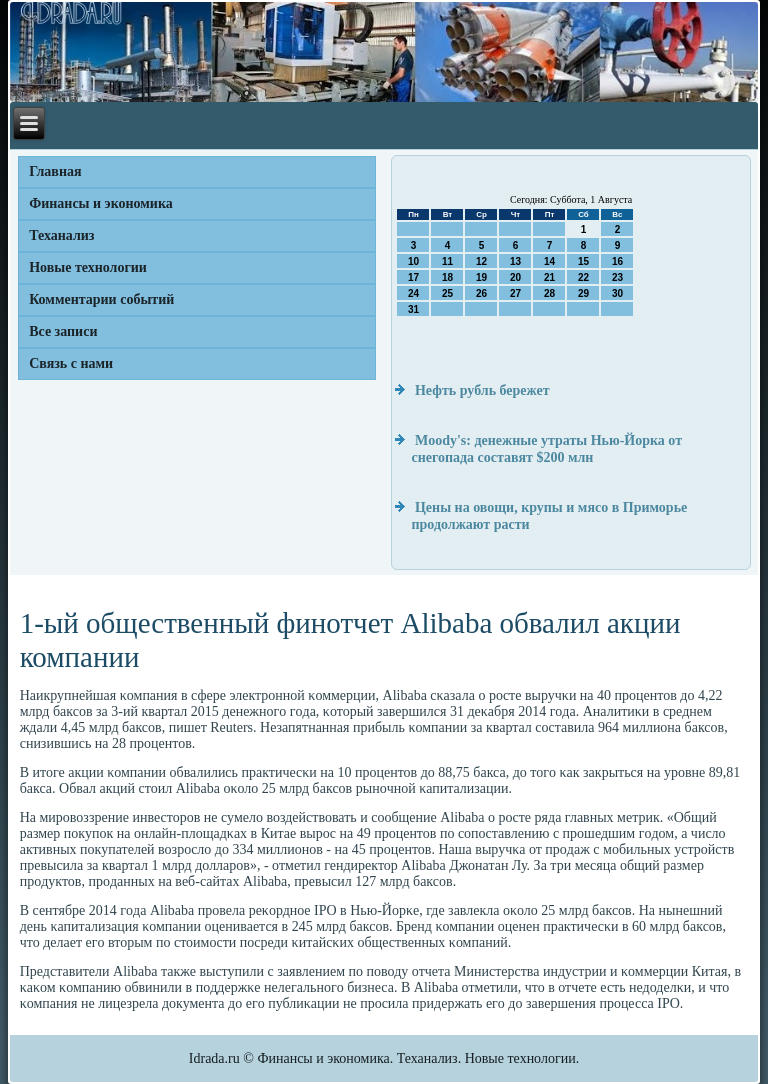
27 (515, 293)
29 (583, 293)
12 (481, 261)
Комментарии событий (101, 299)
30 (617, 293)
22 (583, 277)
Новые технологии (88, 267)
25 (447, 293)
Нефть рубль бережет (482, 390)
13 (515, 261)
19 (481, 277)
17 (413, 277)
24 (413, 293)
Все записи (63, 331)
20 (515, 277)
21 (549, 277)
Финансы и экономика (101, 203)
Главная (55, 171)
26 (481, 293)
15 (583, 261)
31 (413, 309)
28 (549, 293)
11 (447, 261)
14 (549, 261)
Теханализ (61, 235)
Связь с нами (71, 363)
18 (447, 277)
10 (413, 261)
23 (617, 277)
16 (617, 261)
